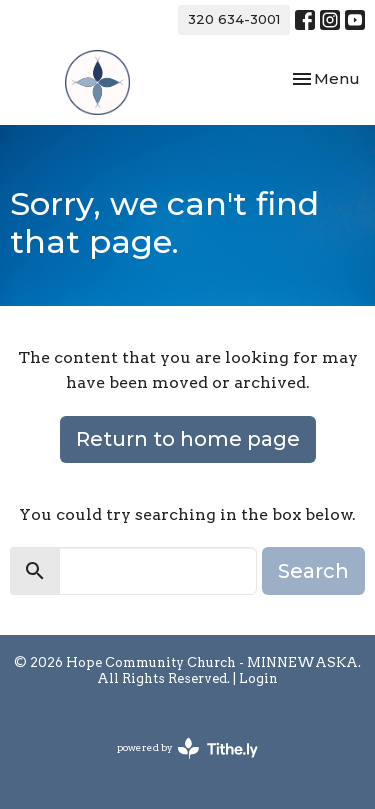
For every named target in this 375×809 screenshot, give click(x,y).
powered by (187, 748)
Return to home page (188, 439)
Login (258, 678)
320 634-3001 (234, 19)
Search (313, 571)
